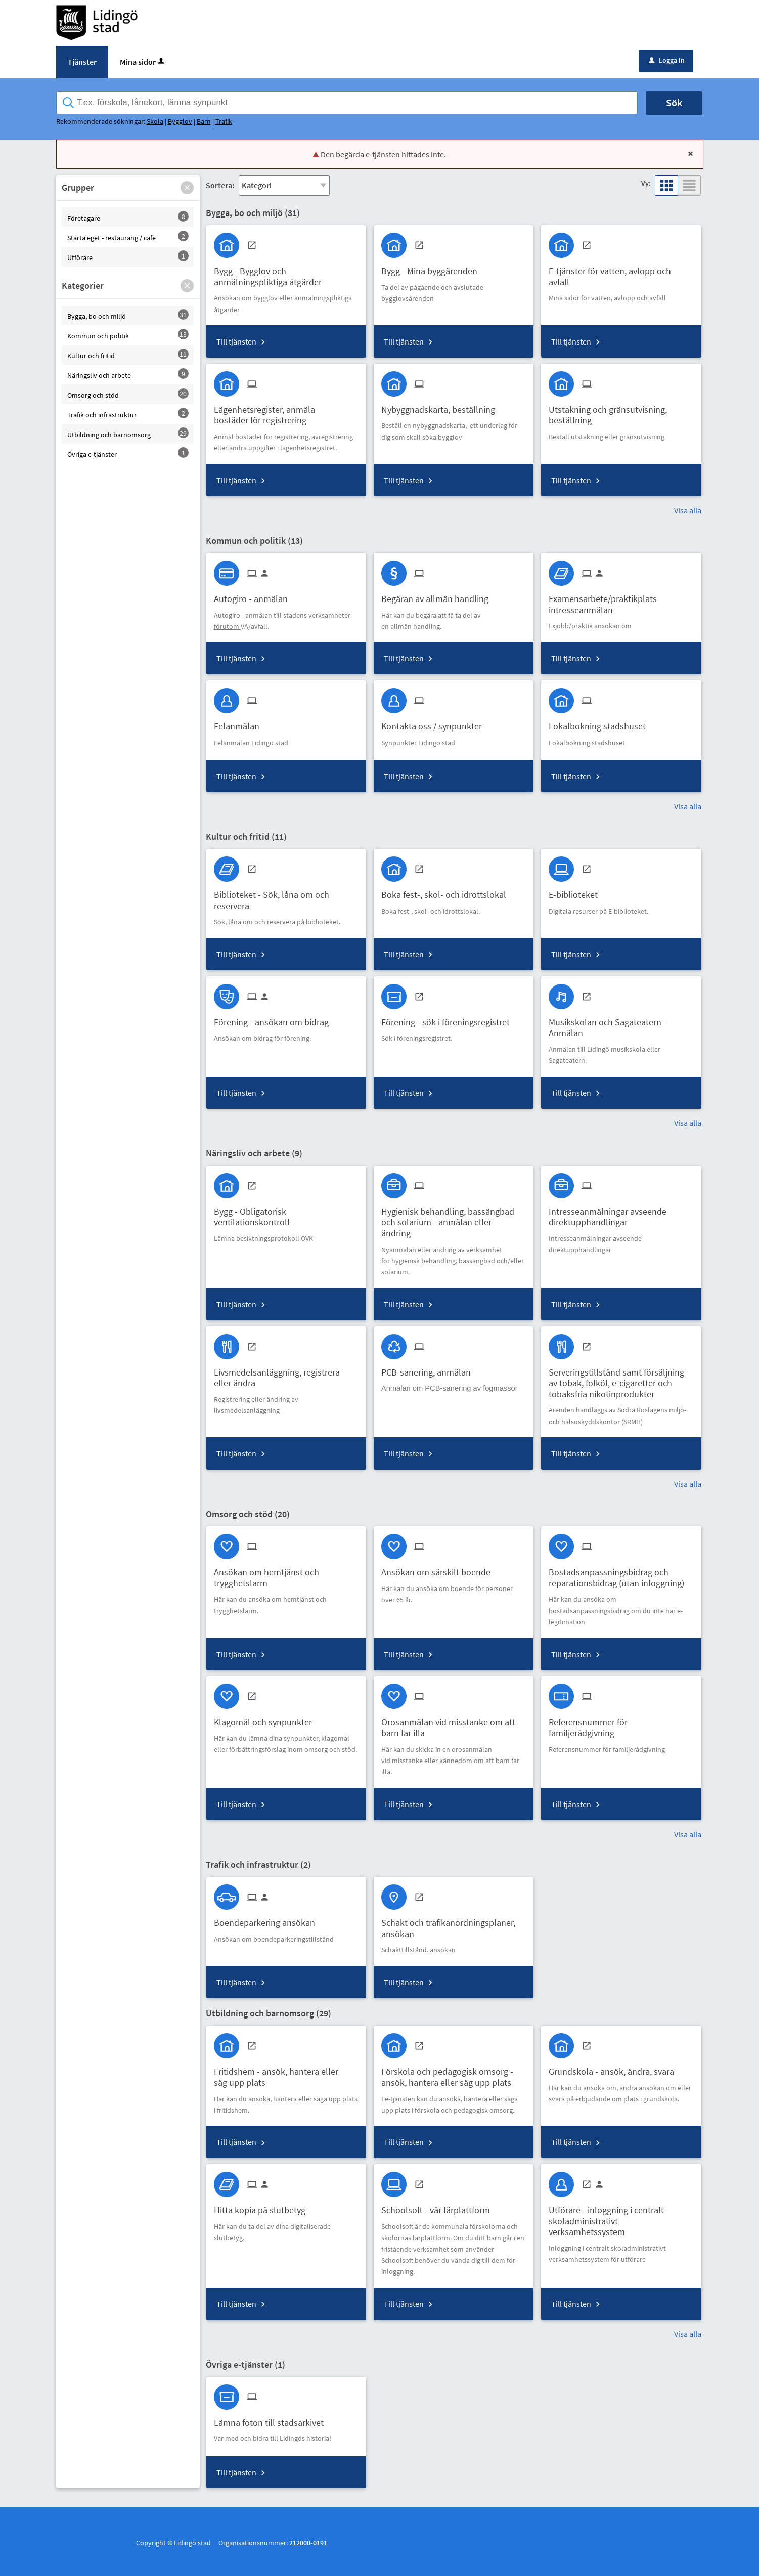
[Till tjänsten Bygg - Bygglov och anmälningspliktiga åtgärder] (286, 272)
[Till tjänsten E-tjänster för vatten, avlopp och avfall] (621, 272)
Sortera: (220, 185)
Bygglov (180, 121)
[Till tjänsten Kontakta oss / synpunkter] (435, 722)
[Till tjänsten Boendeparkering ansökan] (268, 1919)
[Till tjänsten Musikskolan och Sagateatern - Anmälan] (621, 1024)
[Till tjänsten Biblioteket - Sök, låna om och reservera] (286, 896)
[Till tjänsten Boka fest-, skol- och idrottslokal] (447, 891)
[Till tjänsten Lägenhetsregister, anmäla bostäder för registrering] (286, 411)
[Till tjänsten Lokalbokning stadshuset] (601, 722)
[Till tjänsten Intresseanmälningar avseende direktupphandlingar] (621, 1213)
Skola (155, 121)
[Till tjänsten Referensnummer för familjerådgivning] (621, 1723)
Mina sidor (143, 62)
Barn (204, 121)
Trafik (223, 121)
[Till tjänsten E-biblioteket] (577, 891)
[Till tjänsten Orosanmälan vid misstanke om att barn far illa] (453, 1723)
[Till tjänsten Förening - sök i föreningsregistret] (449, 1018)
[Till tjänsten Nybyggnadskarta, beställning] (442, 406)
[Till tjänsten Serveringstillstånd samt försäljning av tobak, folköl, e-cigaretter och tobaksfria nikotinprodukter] (621, 1379)
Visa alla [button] (687, 510)
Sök (674, 102)
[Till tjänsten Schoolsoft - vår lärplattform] (439, 2206)
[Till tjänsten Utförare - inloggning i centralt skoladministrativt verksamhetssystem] (621, 2217)
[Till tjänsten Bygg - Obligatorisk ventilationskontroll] (286, 1213)
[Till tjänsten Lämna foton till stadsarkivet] (272, 2419)
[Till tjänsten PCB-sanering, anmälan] (429, 1368)
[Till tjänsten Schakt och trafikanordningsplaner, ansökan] (453, 1924)
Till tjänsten (236, 341)
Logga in (667, 60)
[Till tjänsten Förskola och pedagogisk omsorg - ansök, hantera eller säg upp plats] (453, 2073)
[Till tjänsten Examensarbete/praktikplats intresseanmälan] (621, 600)
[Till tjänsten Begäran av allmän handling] (438, 595)
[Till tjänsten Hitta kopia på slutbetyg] (263, 2206)
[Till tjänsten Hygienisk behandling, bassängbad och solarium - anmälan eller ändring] (453, 1218)
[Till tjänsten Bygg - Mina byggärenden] (433, 267)
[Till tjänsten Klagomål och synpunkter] (267, 1718)
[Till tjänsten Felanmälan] (240, 722)
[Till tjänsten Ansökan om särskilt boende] (439, 1568)
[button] (187, 187)
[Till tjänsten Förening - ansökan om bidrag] (275, 1018)
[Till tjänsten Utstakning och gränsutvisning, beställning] (621, 411)
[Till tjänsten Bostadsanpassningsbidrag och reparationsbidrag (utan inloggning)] (621, 1573)
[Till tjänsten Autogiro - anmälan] (254, 595)
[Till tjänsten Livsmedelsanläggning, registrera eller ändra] (286, 1374)
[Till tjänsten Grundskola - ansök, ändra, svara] (615, 2067)
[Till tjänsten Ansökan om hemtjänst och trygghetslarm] (286, 1573)
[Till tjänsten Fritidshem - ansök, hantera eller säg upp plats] (286, 2073)
